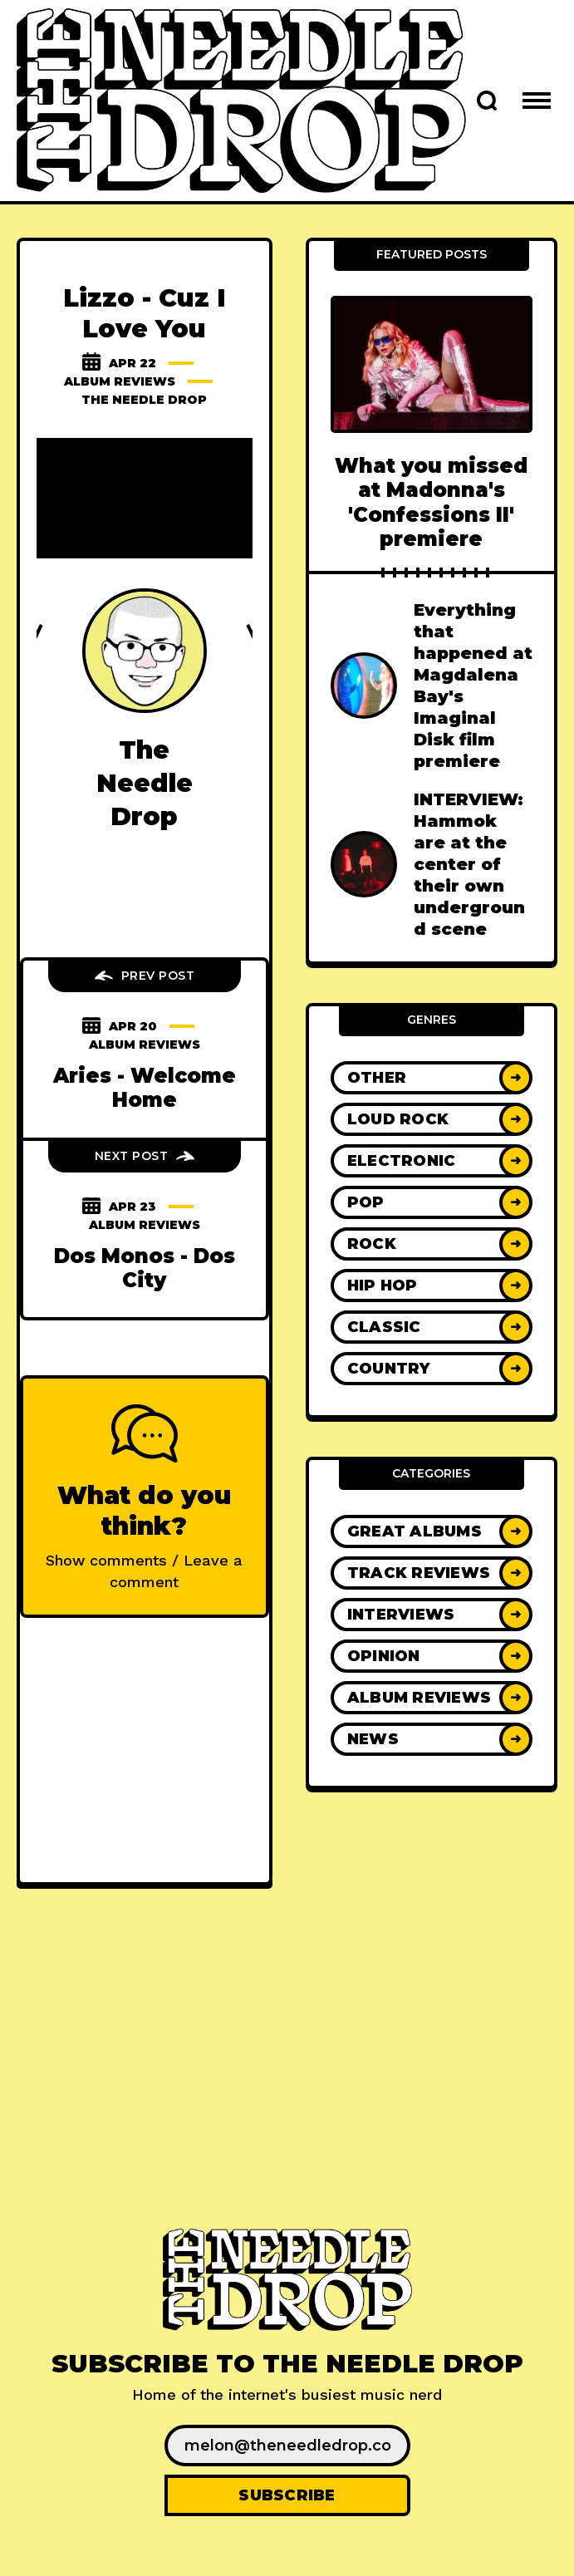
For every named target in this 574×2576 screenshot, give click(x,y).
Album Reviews (119, 381)
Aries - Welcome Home (144, 1088)
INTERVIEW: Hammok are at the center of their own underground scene (469, 864)
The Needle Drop (144, 399)
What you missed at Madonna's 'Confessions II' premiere (431, 502)
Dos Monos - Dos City (144, 1268)
